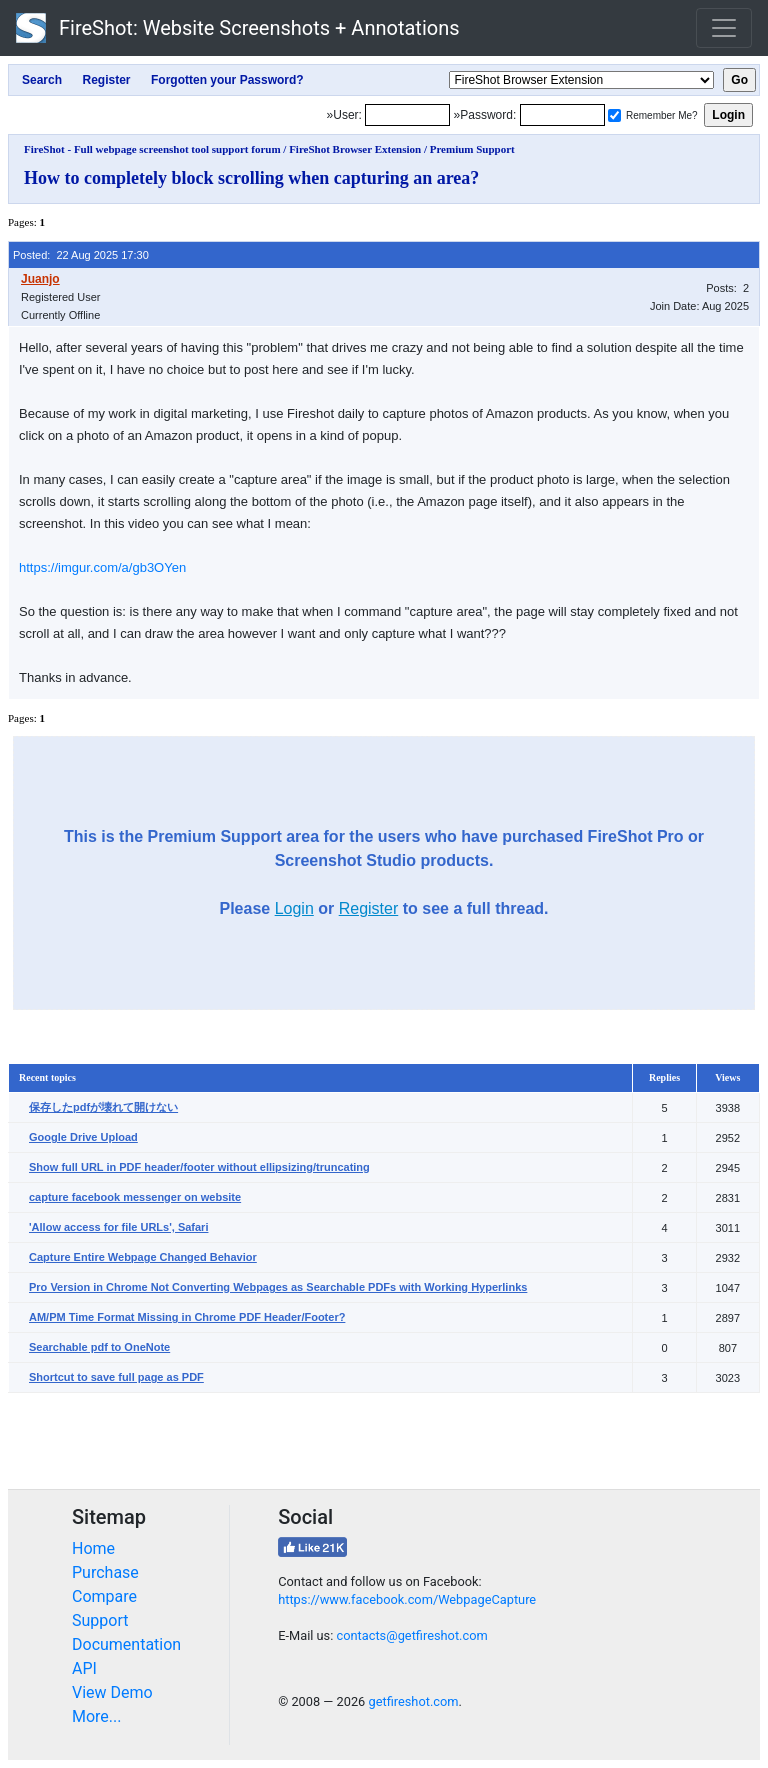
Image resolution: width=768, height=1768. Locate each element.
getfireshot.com (413, 1701)
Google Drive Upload (83, 1137)
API (84, 1668)
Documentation (126, 1644)
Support (100, 1620)
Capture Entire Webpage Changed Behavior (143, 1257)
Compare (104, 1596)
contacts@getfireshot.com (411, 1635)
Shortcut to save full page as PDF (116, 1377)
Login (294, 908)
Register (369, 908)
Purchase (105, 1572)
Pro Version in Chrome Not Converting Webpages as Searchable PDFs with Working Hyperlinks (278, 1287)
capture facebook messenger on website (135, 1197)
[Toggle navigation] (724, 28)
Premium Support (472, 149)
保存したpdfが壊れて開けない (103, 1107)
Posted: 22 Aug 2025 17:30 (81, 255)
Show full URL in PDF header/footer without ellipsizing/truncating (199, 1167)
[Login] (407, 115)
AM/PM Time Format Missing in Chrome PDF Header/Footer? (187, 1317)
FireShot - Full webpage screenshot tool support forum (152, 149)
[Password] (562, 115)
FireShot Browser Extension (355, 149)
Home (93, 1548)
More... (97, 1716)
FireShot (238, 28)
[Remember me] (614, 115)
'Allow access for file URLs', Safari (118, 1227)
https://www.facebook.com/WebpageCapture (407, 1599)
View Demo (112, 1692)
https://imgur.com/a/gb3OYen (102, 567)
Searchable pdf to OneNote (99, 1347)
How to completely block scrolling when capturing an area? (251, 178)
